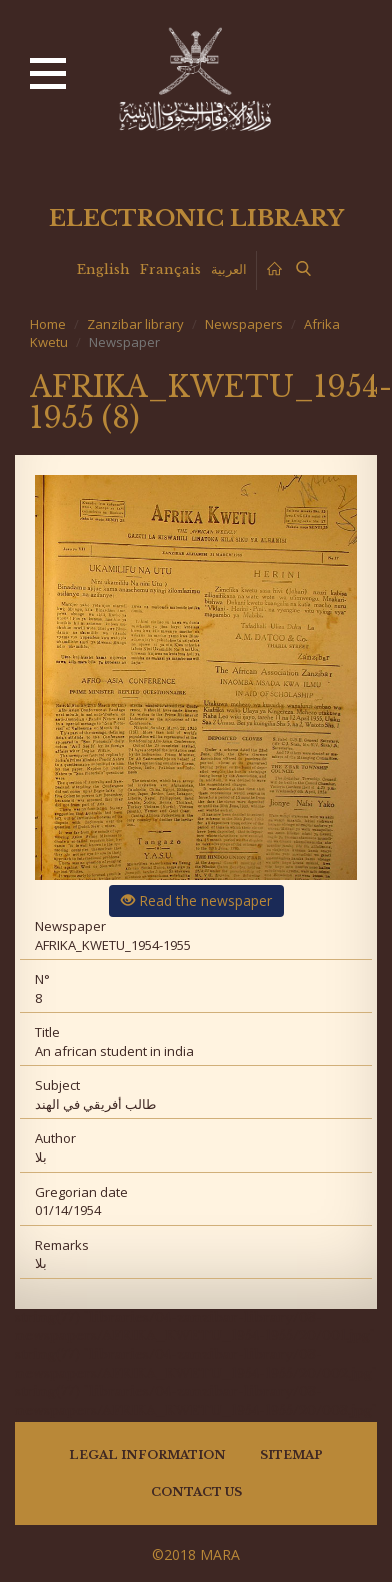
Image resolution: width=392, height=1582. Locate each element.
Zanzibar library (135, 324)
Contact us (196, 1492)
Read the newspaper (196, 900)
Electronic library (196, 218)
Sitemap (291, 1455)
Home (48, 324)
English (103, 269)
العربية (229, 269)
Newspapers (244, 324)
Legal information (147, 1455)
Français (170, 269)
